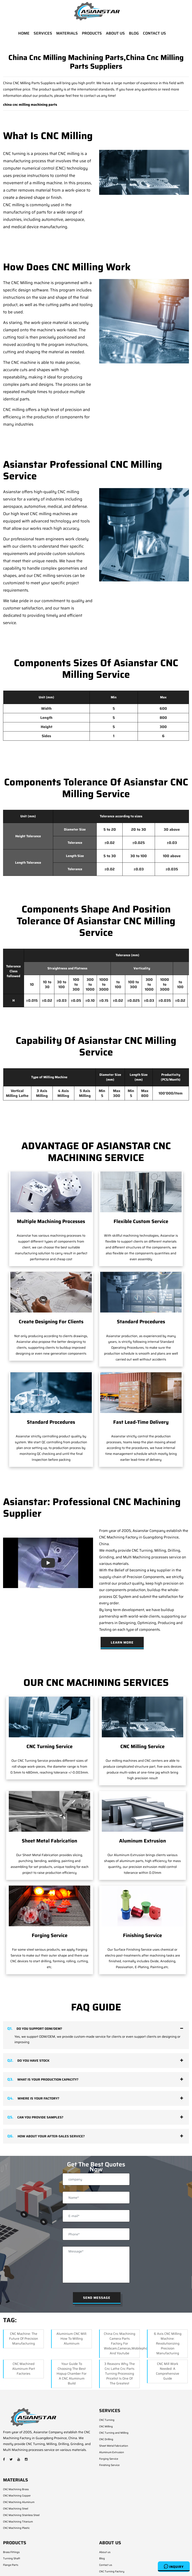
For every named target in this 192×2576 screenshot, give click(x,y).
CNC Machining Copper (17, 2495)
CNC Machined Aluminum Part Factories (23, 2368)
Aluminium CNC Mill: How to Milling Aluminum (71, 2338)
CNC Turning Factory (111, 2571)
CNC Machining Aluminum (18, 2502)
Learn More (122, 1642)
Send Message (96, 2297)
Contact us (105, 2565)
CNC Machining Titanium (18, 2521)
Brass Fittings (11, 2552)
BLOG (134, 33)
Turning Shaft (11, 2558)
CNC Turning (106, 2420)
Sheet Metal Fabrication (49, 1841)
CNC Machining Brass (16, 2489)
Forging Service (49, 1935)
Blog (102, 2558)
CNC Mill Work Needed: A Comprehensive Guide (167, 2371)
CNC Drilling (106, 2439)
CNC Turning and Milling (113, 2433)
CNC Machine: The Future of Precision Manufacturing (23, 2338)
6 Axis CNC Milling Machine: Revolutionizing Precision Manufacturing (167, 2343)
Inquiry (174, 2566)
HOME (24, 33)
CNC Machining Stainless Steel (21, 2515)
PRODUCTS (92, 33)
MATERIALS (67, 33)
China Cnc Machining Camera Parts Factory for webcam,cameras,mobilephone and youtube (122, 2343)
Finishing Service (142, 1935)
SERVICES (43, 33)
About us (104, 2552)
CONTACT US (154, 33)
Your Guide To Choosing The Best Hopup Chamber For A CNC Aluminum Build (72, 2373)
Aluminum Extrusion (142, 1841)
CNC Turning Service (49, 1746)
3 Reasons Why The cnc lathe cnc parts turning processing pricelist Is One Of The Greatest (119, 2373)
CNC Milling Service (142, 1746)
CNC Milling (106, 2426)
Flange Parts (10, 2565)
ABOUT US (115, 33)
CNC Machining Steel (15, 2508)
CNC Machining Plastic (16, 2528)
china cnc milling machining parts (30, 104)
